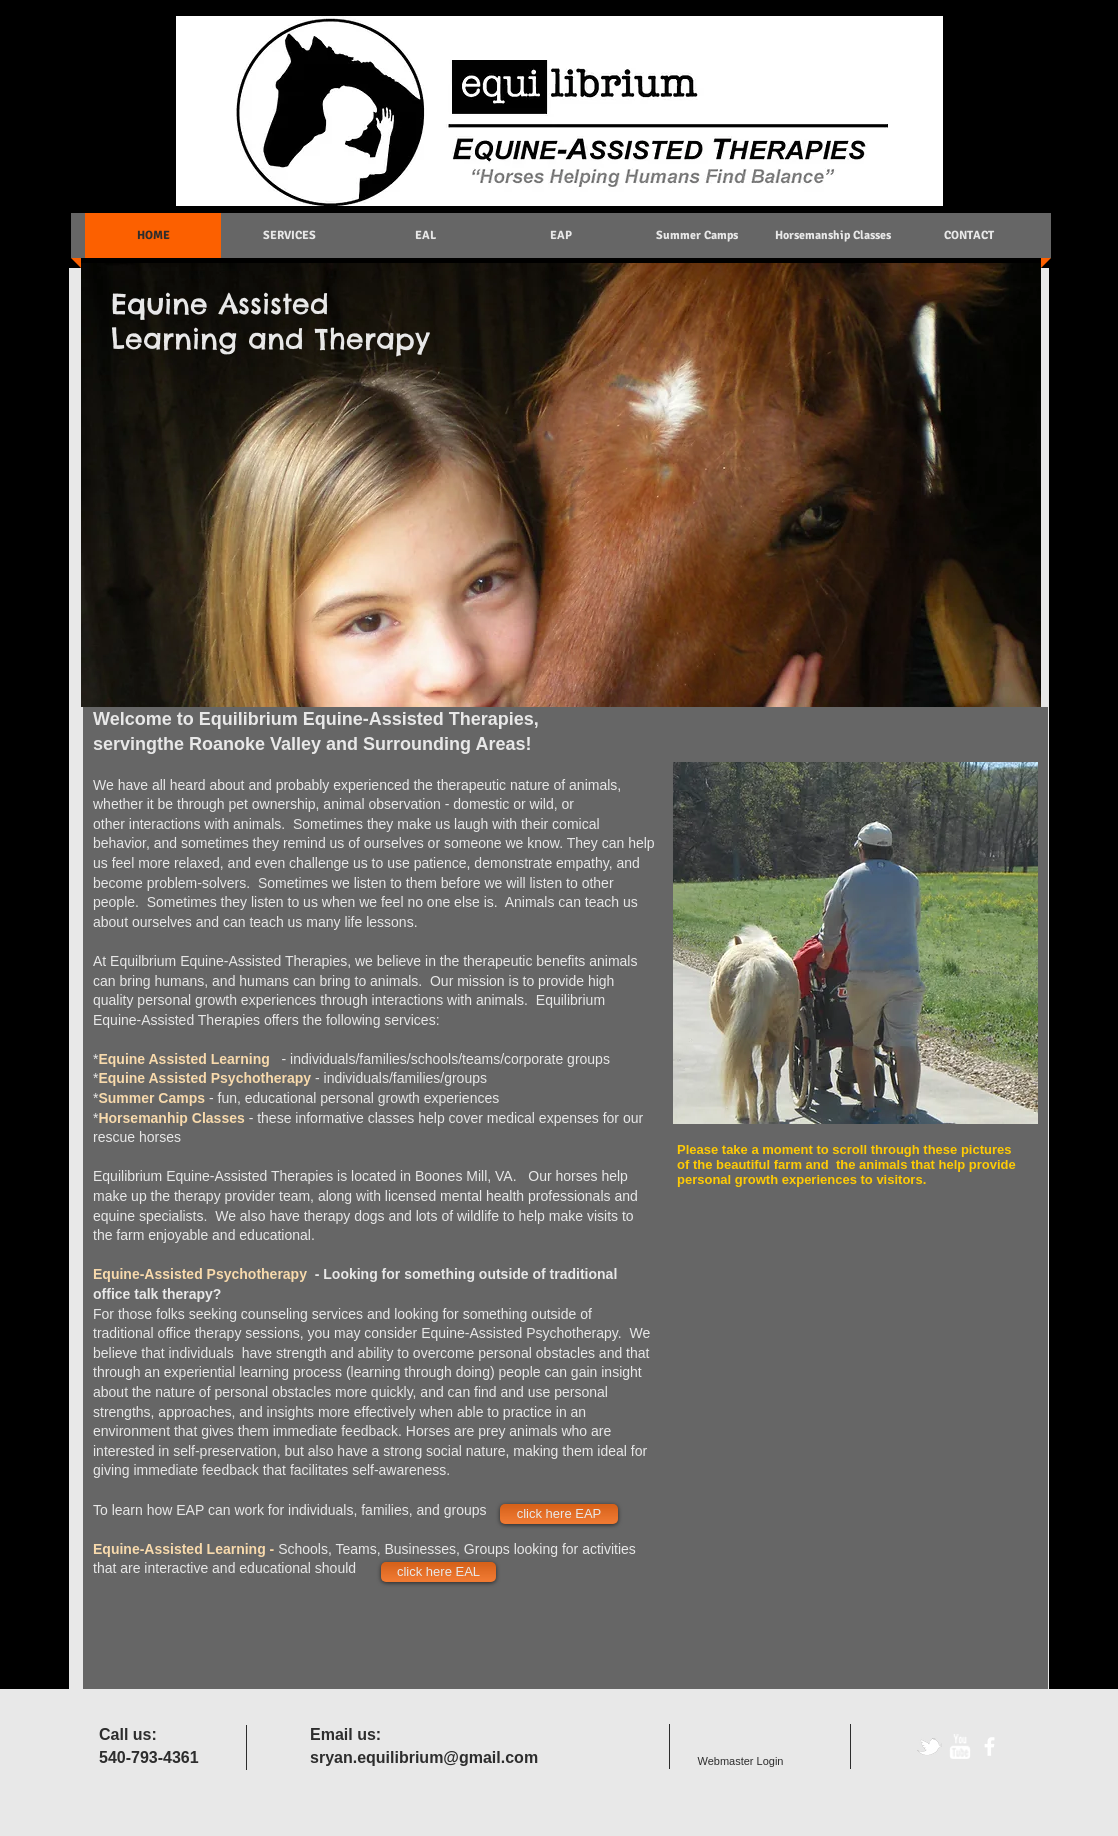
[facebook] (989, 1746)
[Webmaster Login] (740, 1761)
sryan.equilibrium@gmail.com (424, 1757)
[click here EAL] (438, 1572)
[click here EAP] (559, 1514)
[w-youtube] (959, 1746)
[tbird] (929, 1746)
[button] (855, 943)
